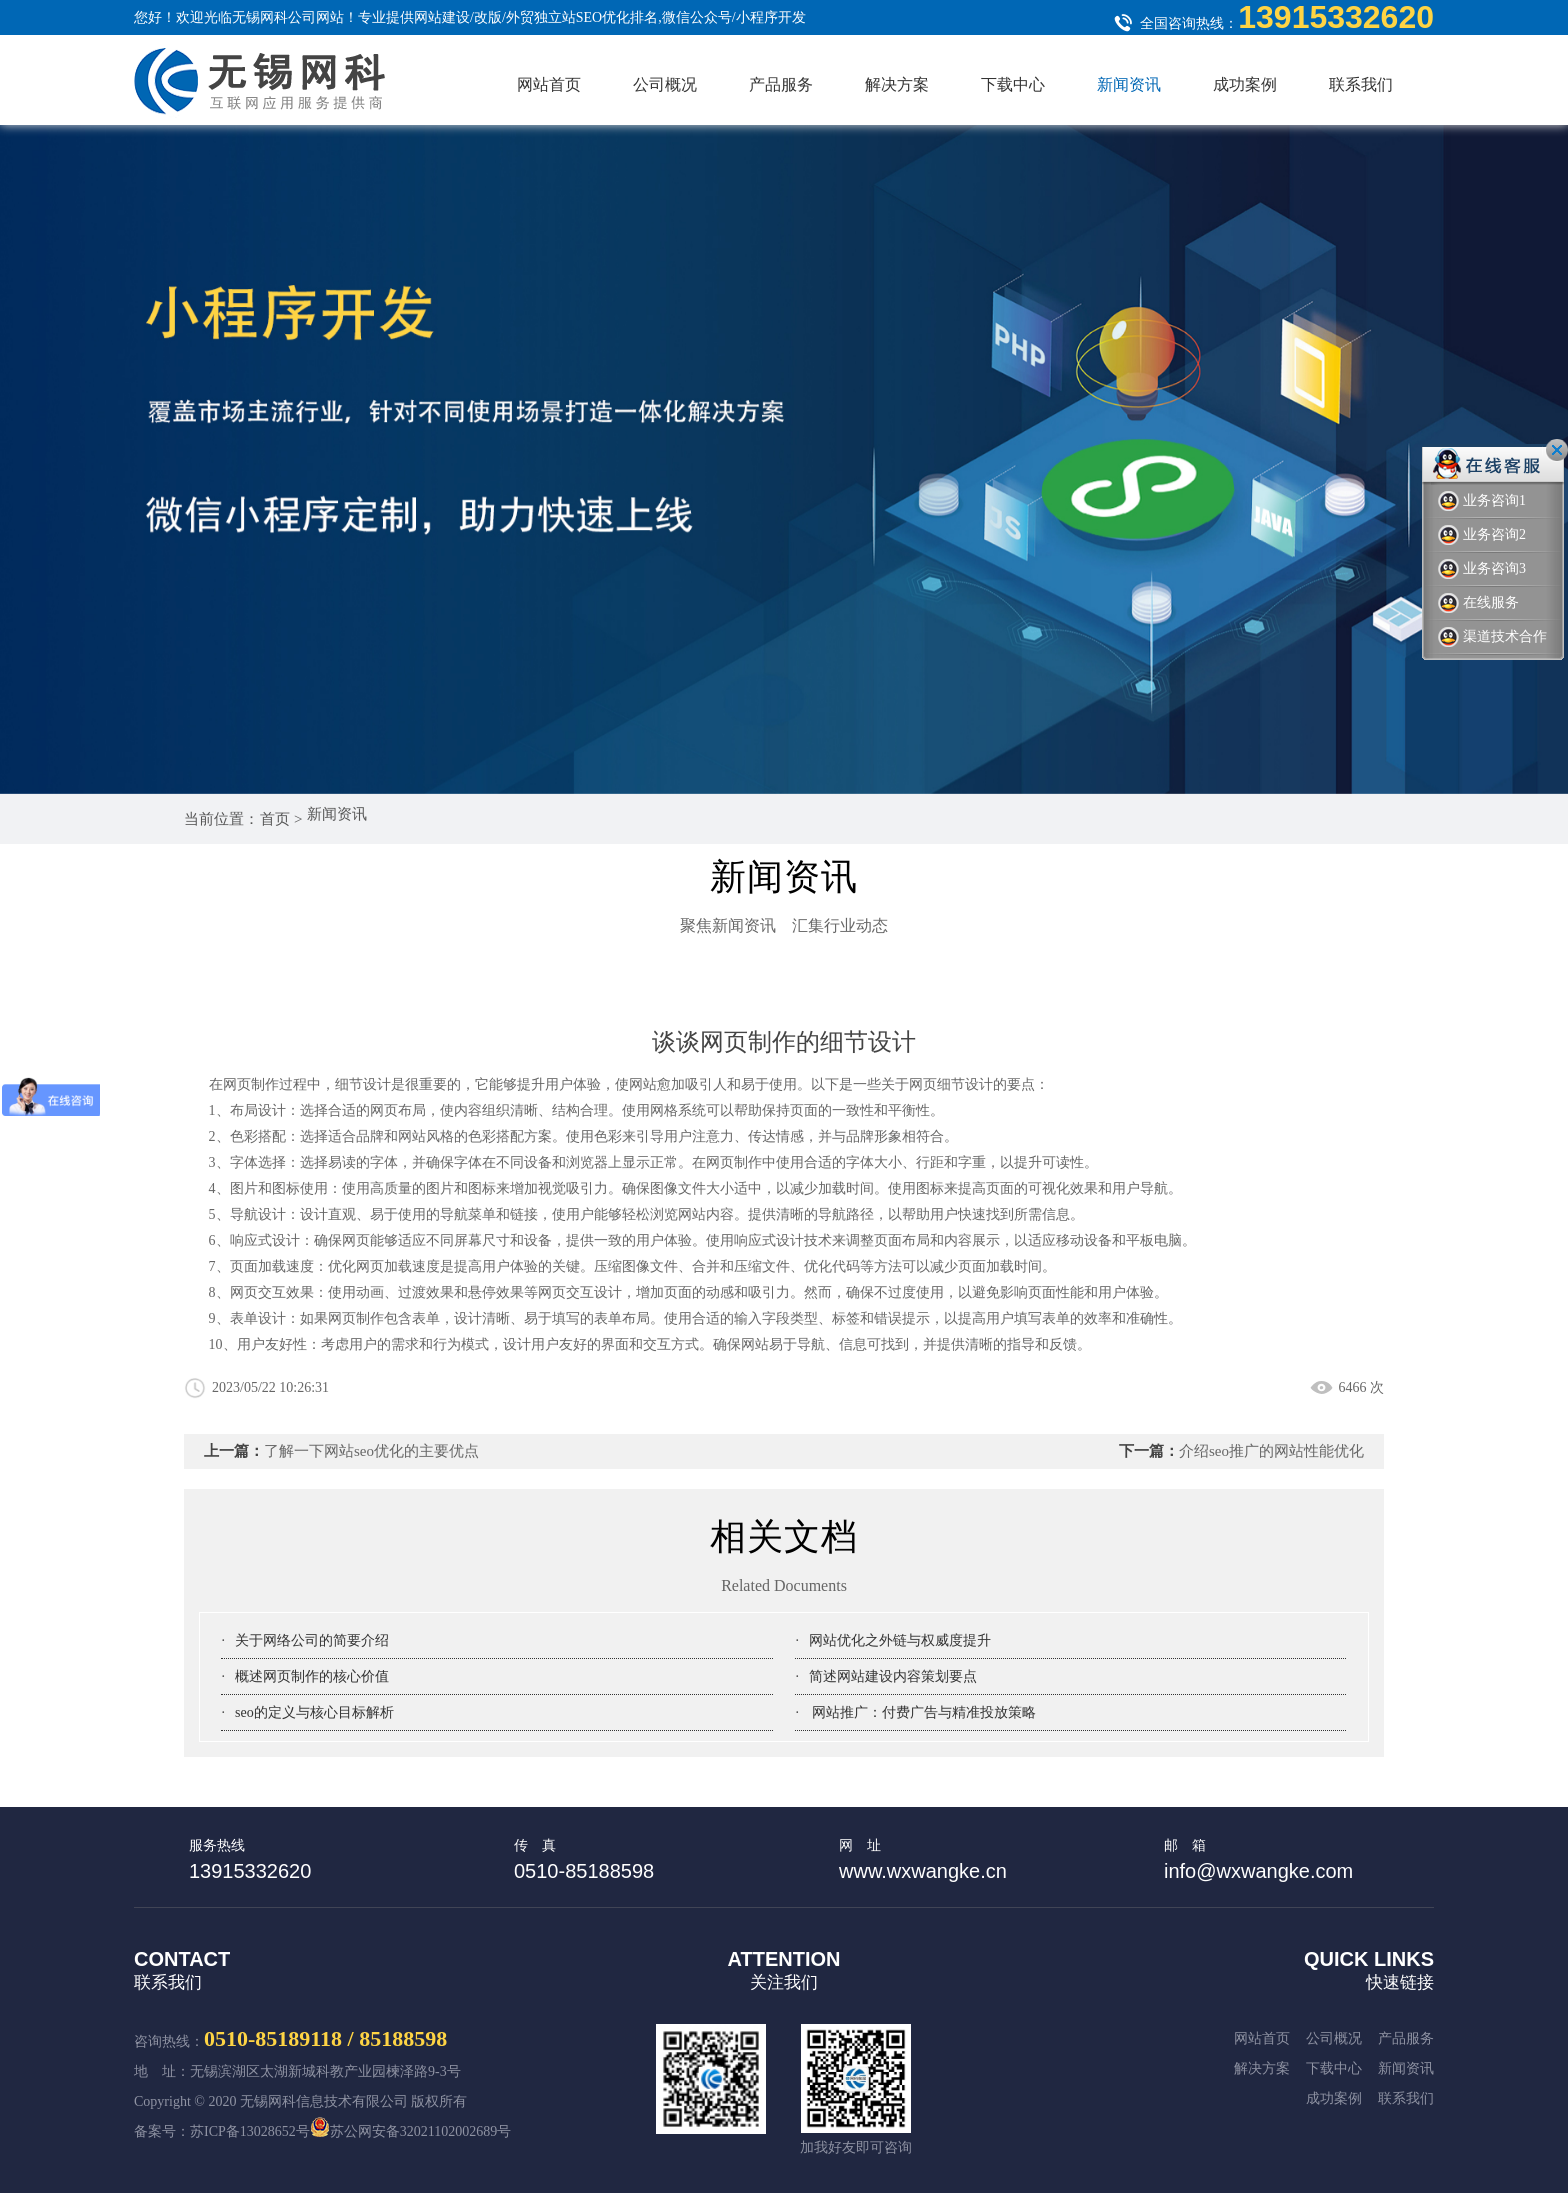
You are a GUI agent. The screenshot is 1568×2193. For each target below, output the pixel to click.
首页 (277, 819)
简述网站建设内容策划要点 (893, 1676)
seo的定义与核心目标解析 (314, 1712)
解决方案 (897, 84)
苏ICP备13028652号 (250, 2131)
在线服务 (1478, 603)
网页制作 (734, 1162)
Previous (1344, 714)
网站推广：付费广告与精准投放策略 (923, 1712)
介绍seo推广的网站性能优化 (1271, 1451)
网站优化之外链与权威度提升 (900, 1640)
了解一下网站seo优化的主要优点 (371, 1451)
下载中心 (1013, 84)
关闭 (1557, 450)
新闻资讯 (1129, 84)
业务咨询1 (1482, 501)
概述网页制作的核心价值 (312, 1676)
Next (1404, 714)
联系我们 (1361, 84)
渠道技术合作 (1492, 637)
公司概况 (665, 84)
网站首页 (549, 84)
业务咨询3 (1482, 569)
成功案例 (1245, 84)
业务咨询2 (1482, 535)
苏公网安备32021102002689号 (410, 2131)
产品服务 (781, 84)
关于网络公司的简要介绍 (312, 1640)
